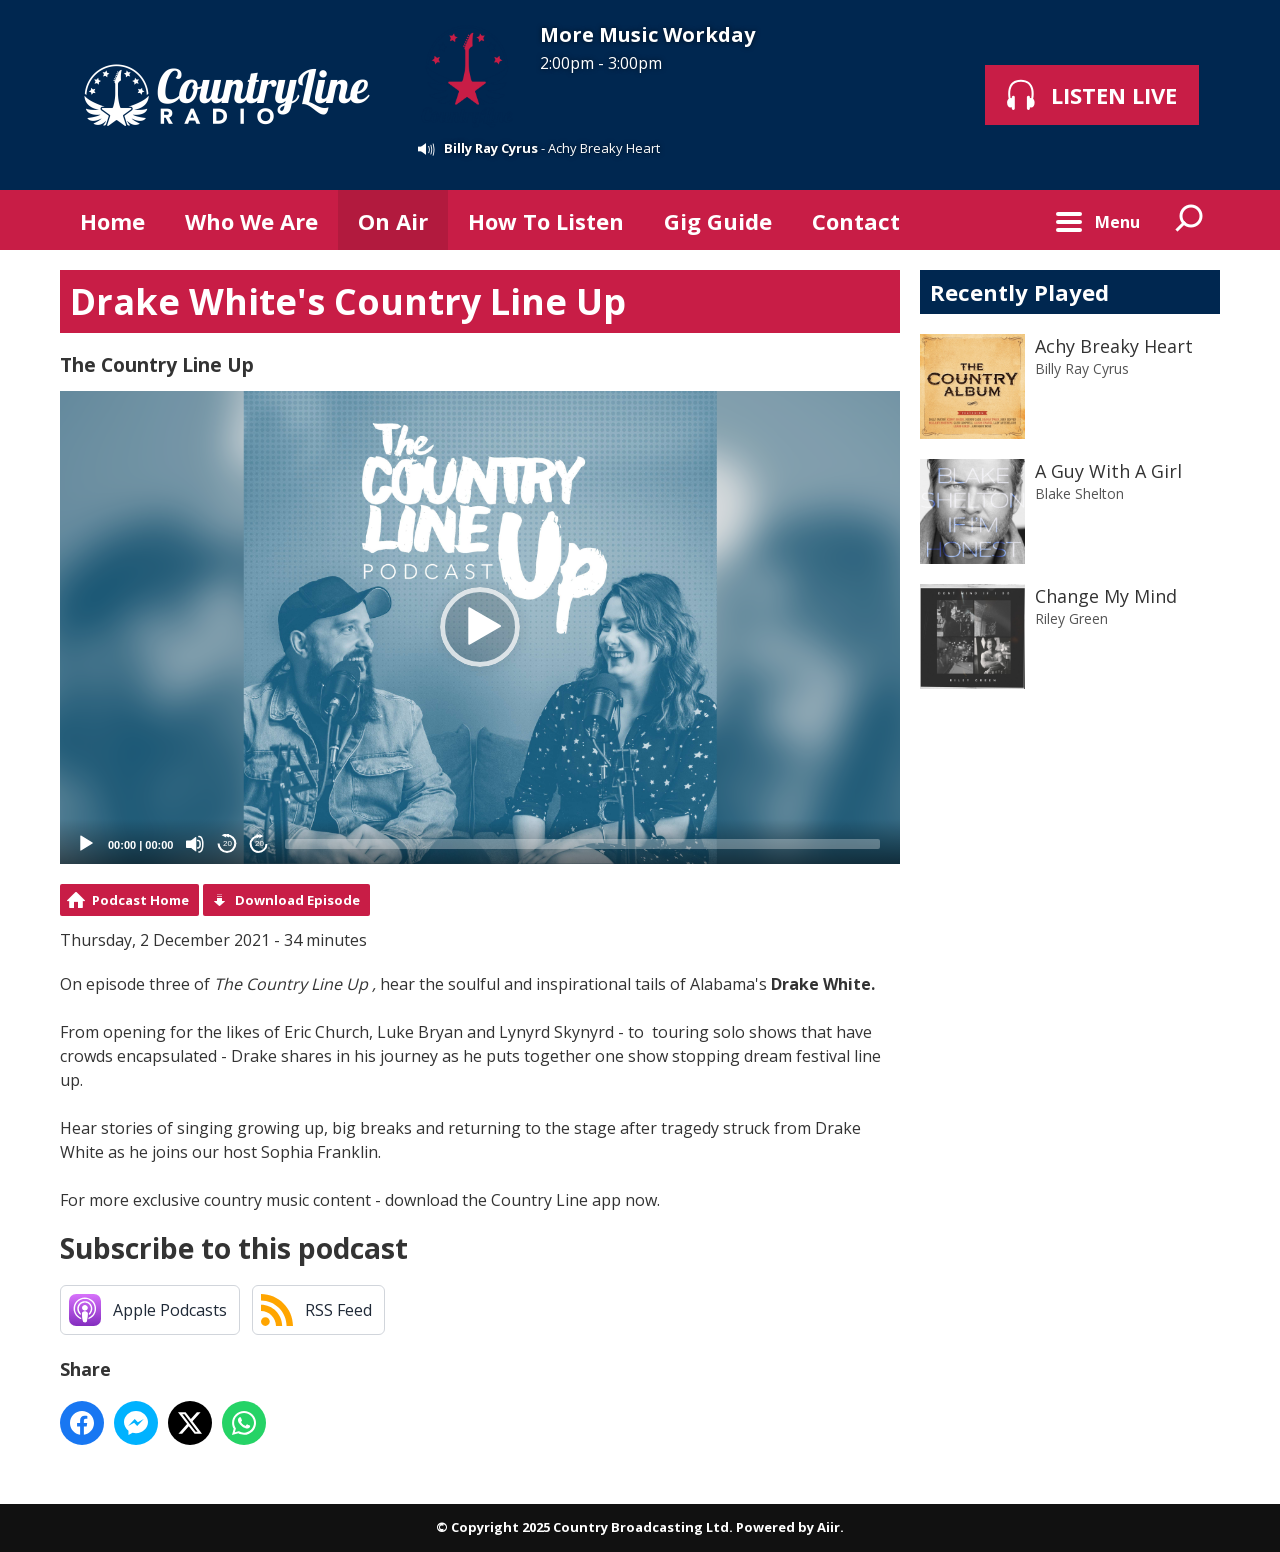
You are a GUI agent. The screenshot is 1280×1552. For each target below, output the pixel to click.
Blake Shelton (1079, 493)
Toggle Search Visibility (1190, 220)
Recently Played (1019, 292)
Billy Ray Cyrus (491, 148)
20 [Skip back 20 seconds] (227, 843)
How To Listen (546, 221)
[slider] (582, 844)
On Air (393, 221)
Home (112, 221)
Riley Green (1071, 618)
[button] (480, 627)
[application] (480, 627)
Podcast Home (140, 900)
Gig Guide (718, 221)
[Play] (86, 844)
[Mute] (195, 844)
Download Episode (297, 900)
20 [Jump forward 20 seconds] (259, 843)
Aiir (828, 1527)
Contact (856, 221)
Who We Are (251, 221)
